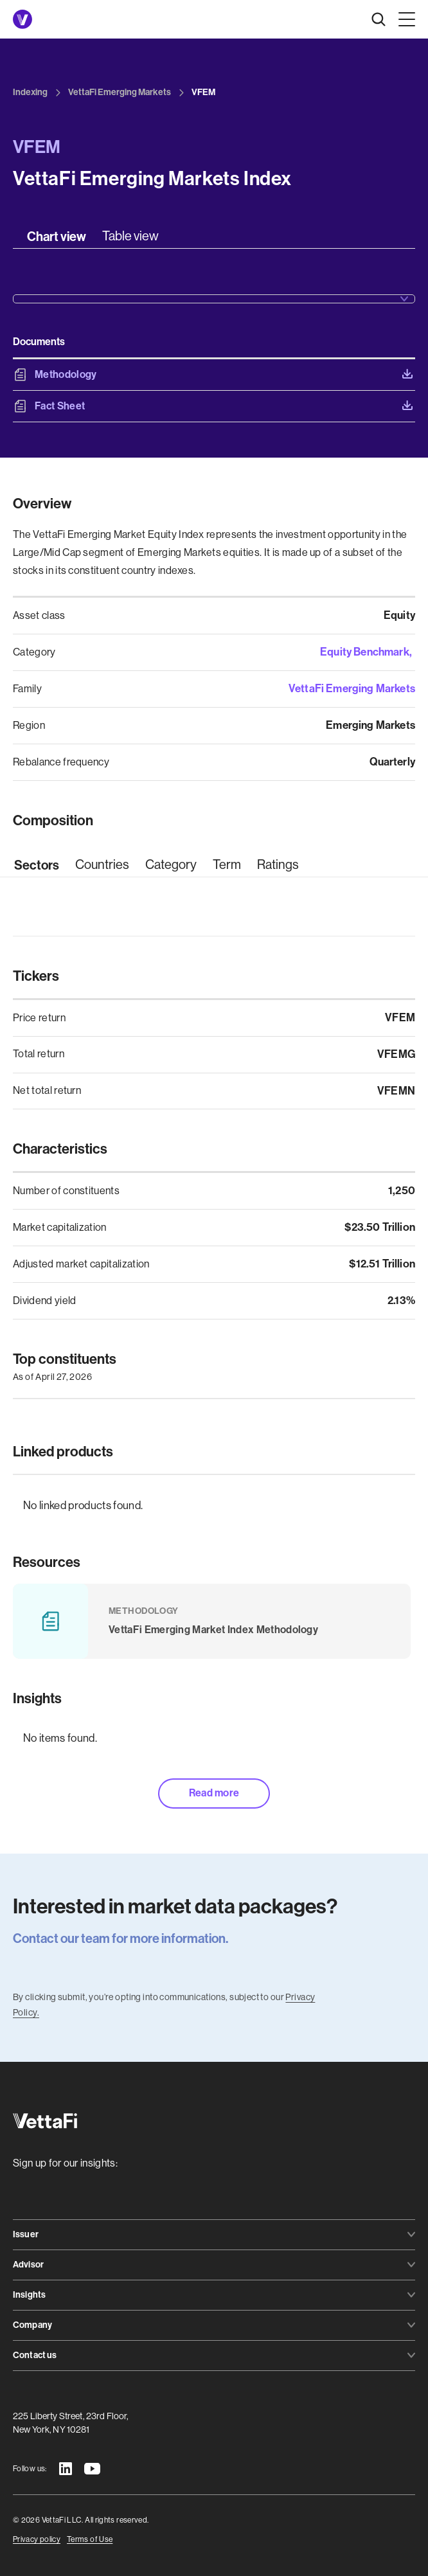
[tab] (56, 236)
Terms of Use (89, 2539)
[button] (404, 19)
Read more (214, 1793)
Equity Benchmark (364, 651)
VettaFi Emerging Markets (352, 688)
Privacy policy (36, 2539)
